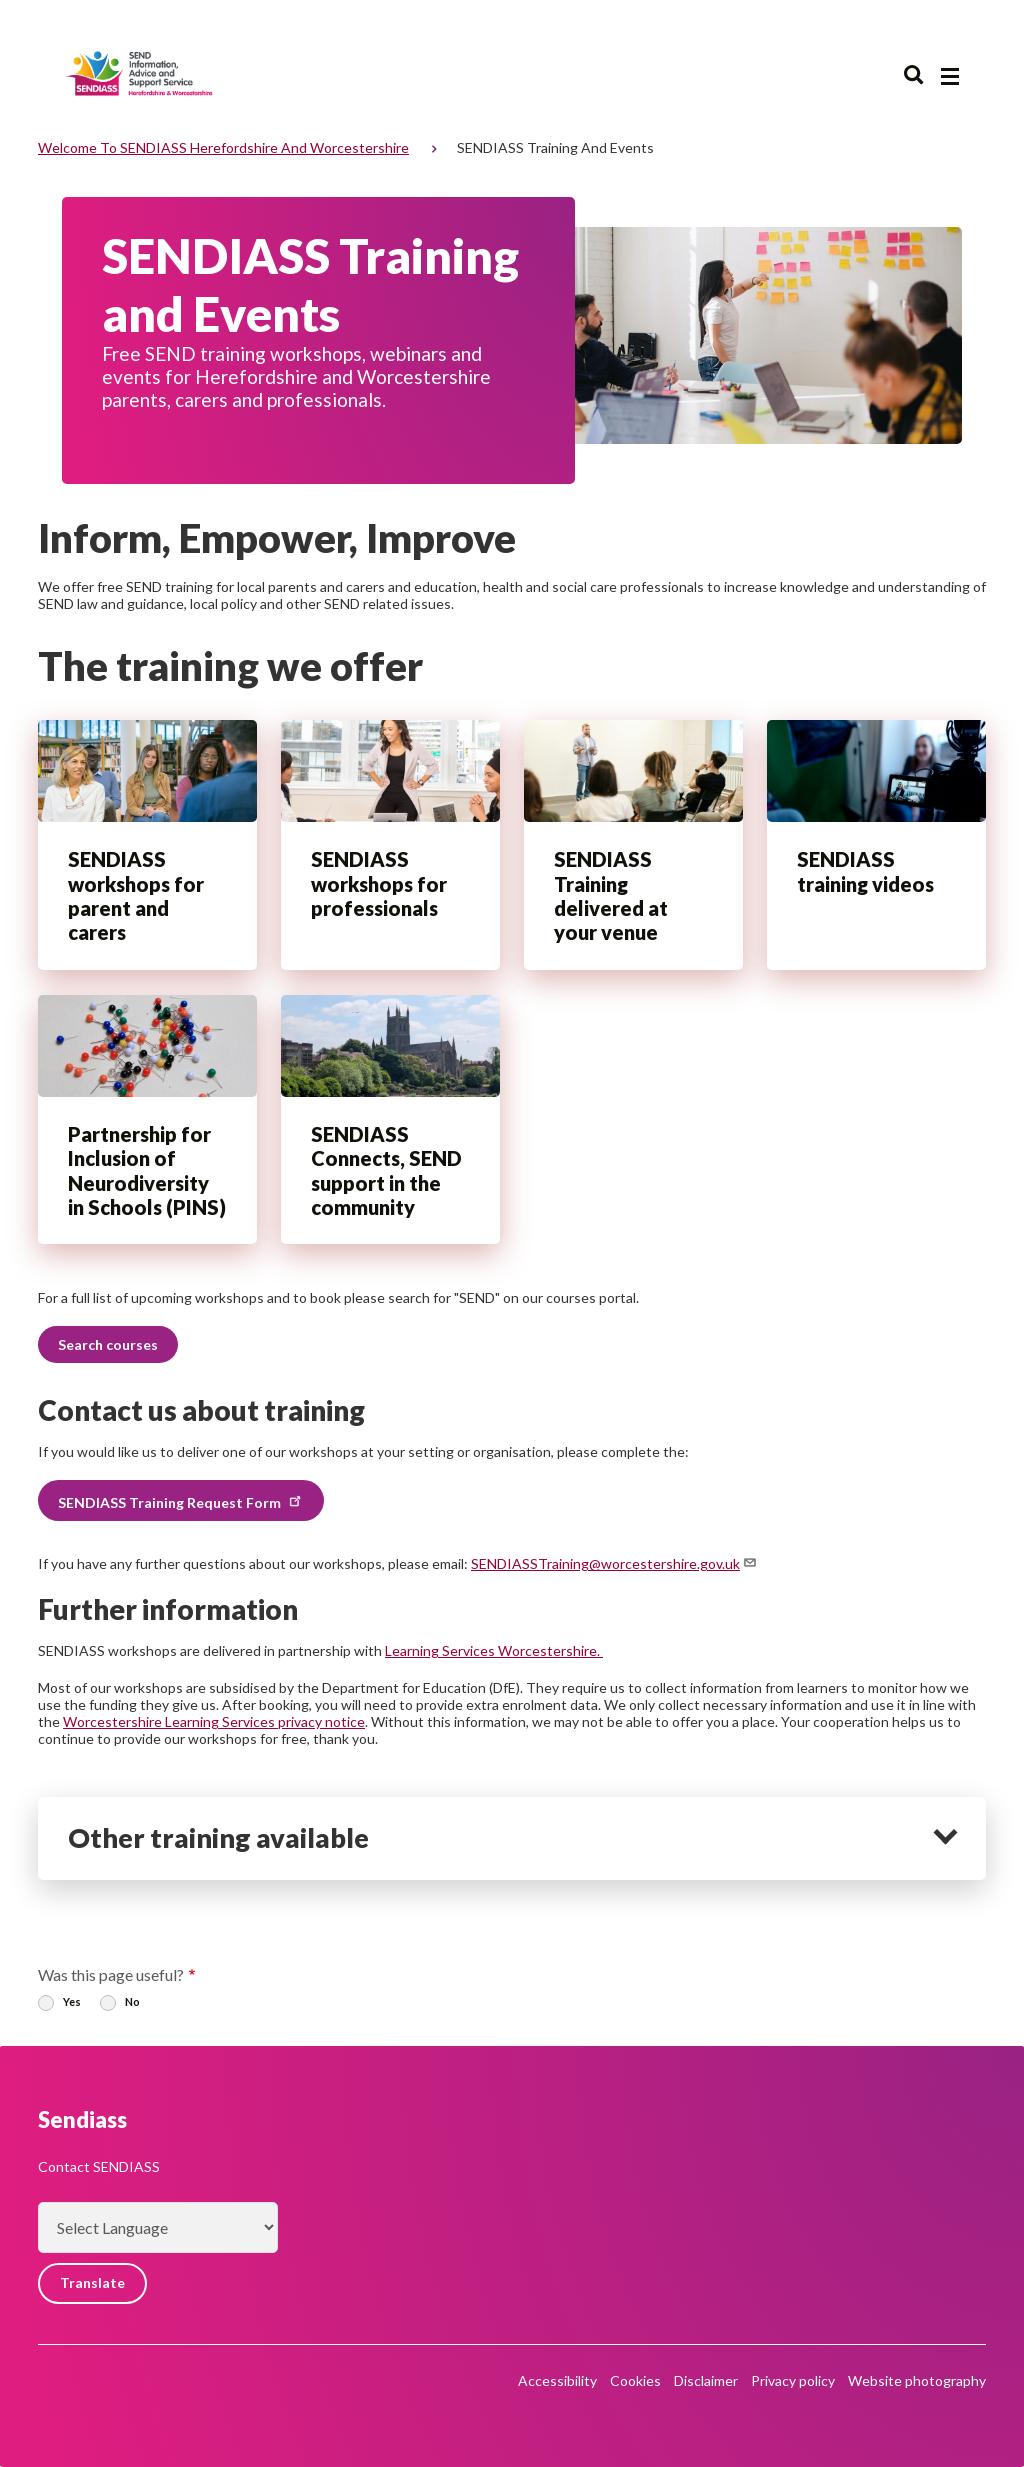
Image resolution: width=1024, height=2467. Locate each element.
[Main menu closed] (950, 77)
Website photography (917, 2380)
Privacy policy (793, 2380)
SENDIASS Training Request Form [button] (181, 1500)
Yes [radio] (72, 2001)
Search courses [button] (108, 1344)
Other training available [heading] (218, 1838)
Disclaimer (706, 2380)
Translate (92, 2283)
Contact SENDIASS (99, 2166)
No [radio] (132, 2001)
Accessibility (557, 2380)
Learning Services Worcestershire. (494, 1650)
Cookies (635, 2380)
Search (914, 76)
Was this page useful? (111, 1974)
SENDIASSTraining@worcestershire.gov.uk (614, 1563)
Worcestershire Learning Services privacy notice (214, 1721)
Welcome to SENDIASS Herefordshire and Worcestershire (223, 147)
